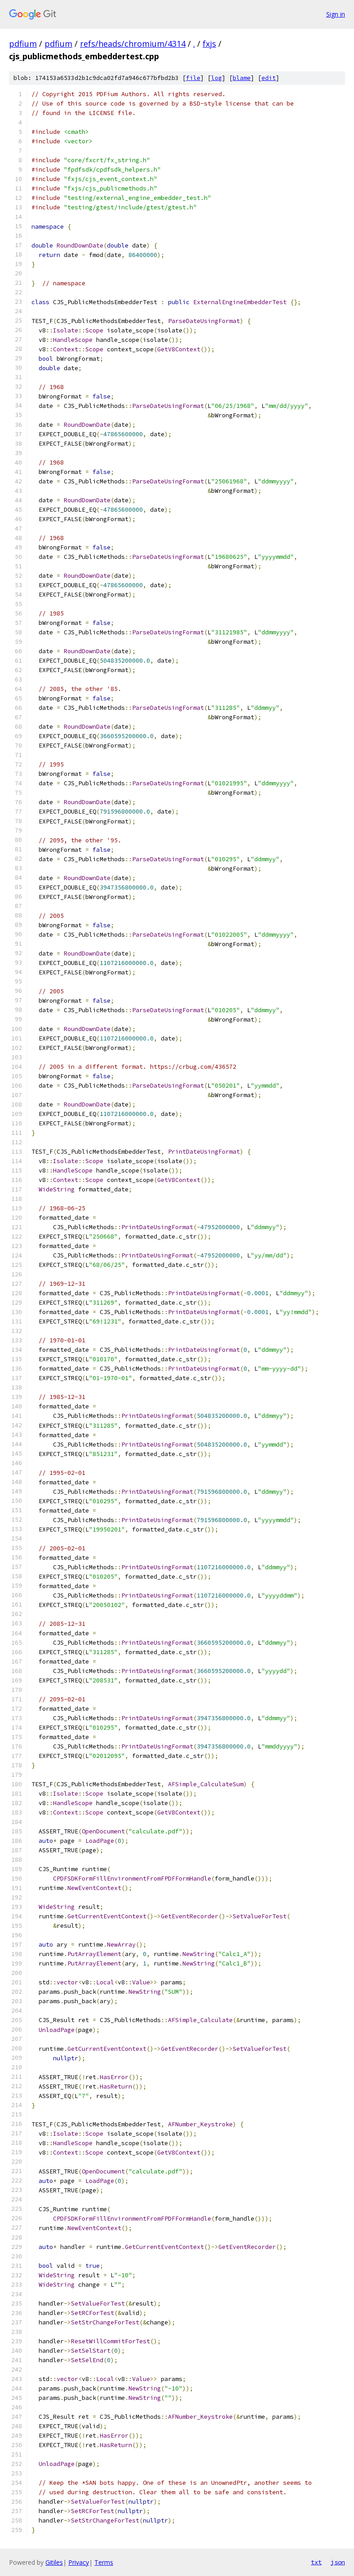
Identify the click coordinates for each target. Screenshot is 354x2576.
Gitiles (54, 2562)
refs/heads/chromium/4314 (133, 43)
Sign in (335, 14)
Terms (103, 2562)
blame (242, 78)
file (193, 78)
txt (316, 2562)
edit (268, 78)
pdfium (23, 43)
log (216, 78)
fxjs (209, 43)
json (338, 2562)
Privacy (78, 2562)
